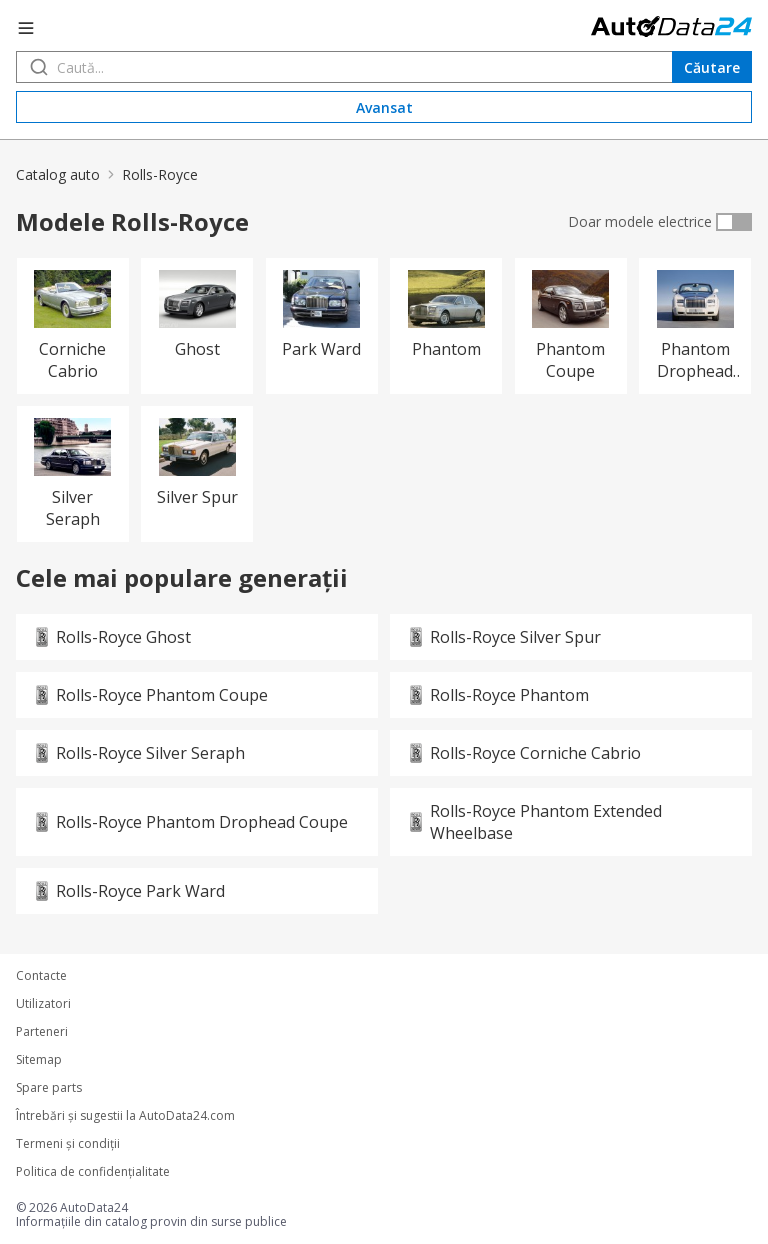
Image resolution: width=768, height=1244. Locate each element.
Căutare (712, 67)
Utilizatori (43, 1004)
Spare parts (49, 1088)
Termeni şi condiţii (68, 1144)
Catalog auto (58, 174)
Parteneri (42, 1032)
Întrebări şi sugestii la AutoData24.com (125, 1116)
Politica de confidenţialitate (93, 1172)
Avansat (384, 107)
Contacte (41, 976)
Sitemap (39, 1060)
